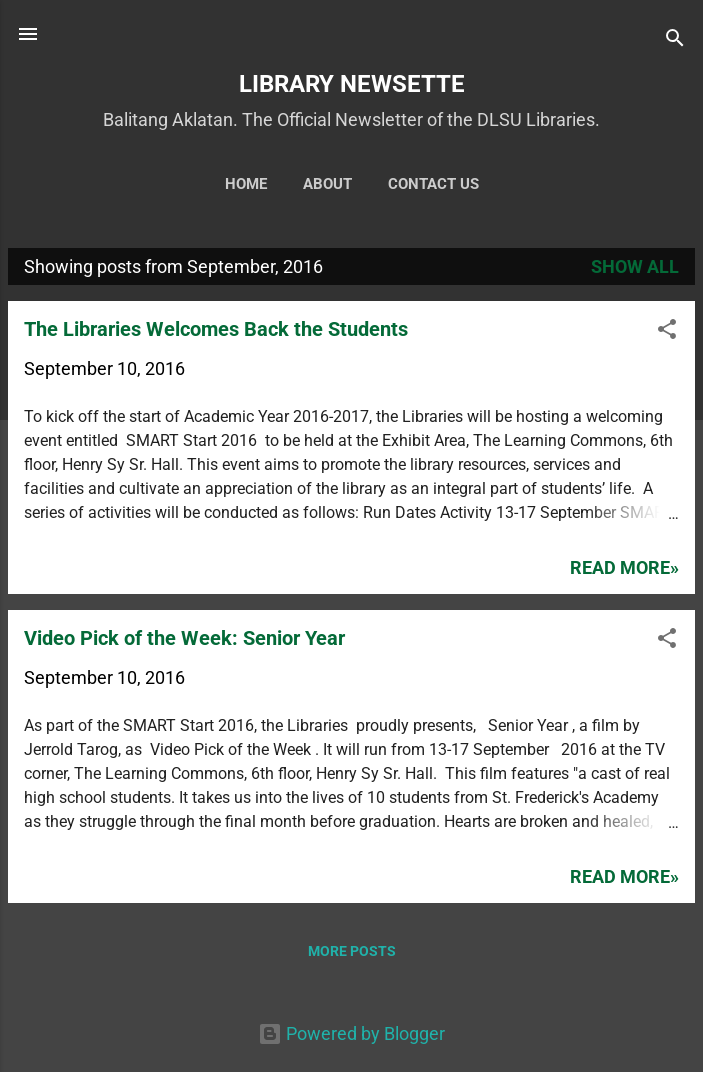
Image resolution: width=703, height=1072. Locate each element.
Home (246, 184)
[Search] (675, 40)
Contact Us (433, 184)
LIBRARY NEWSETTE (352, 84)
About (327, 184)
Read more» (624, 567)
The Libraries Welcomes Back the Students (216, 329)
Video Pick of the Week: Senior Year (184, 638)
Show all (635, 266)
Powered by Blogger (351, 1033)
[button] (667, 332)
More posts (352, 951)
